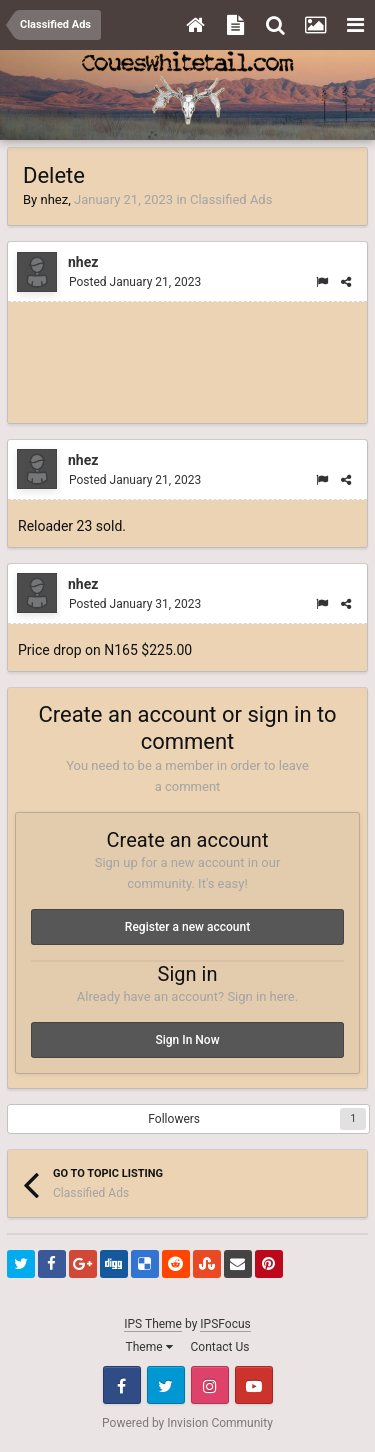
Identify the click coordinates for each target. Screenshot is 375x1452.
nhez (54, 199)
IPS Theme (153, 1324)
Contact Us (220, 1347)
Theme (149, 1347)
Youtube (254, 1385)
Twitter (166, 1385)
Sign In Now (187, 1040)
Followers (174, 1119)
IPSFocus (225, 1324)
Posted (135, 282)
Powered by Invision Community (187, 1423)
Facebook (122, 1385)
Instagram (210, 1385)
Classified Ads (231, 199)
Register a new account (187, 927)
